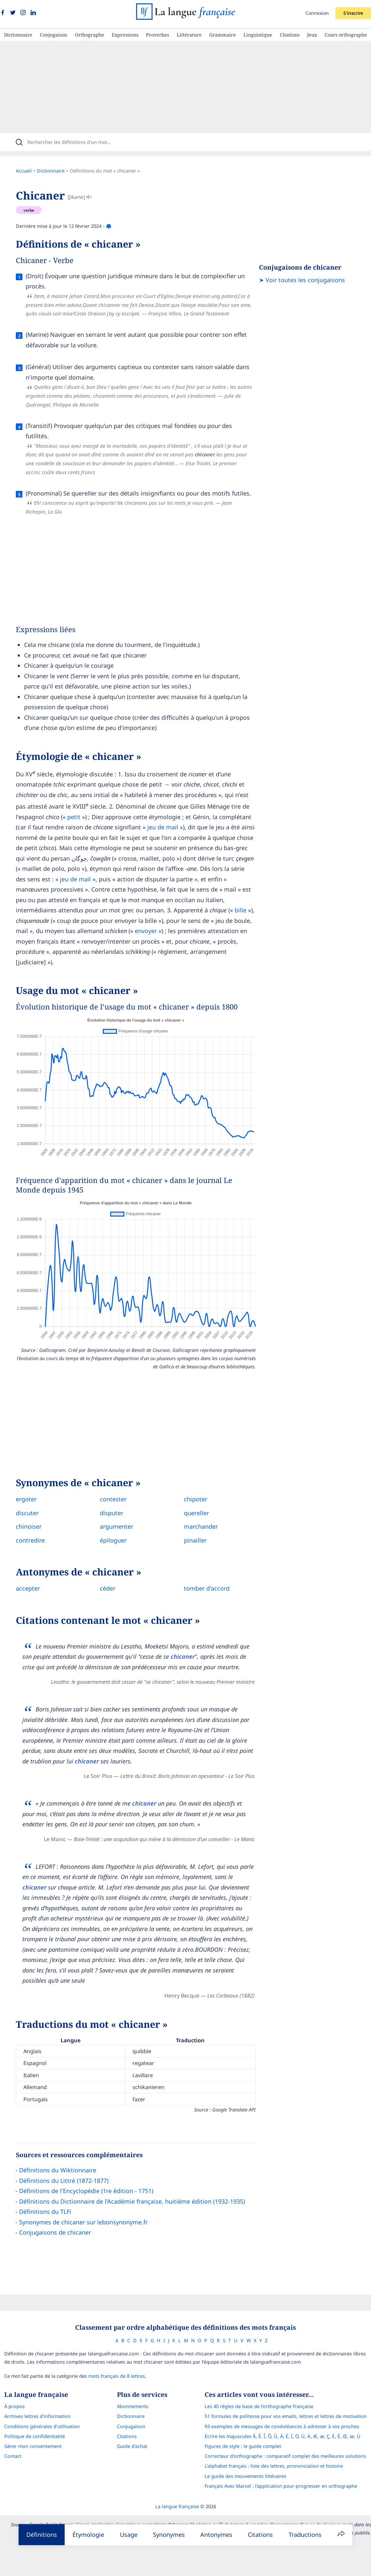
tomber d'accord (207, 1588)
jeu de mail (162, 827)
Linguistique (257, 35)
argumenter (116, 1526)
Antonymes (216, 2534)
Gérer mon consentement (33, 2446)
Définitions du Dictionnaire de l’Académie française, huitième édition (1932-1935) (132, 2201)
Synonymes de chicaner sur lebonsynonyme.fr (83, 2222)
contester (113, 1499)
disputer (111, 1513)
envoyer (146, 931)
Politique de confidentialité (34, 2436)
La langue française (177, 2506)
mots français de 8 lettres (116, 2376)
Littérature (189, 35)
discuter (27, 1513)
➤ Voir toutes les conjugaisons (302, 280)
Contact (12, 2456)
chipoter (195, 1499)
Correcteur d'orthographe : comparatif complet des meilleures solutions (285, 2456)
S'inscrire (353, 13)
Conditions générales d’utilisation (42, 2426)
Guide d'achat (132, 2446)
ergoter (26, 1499)
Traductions (305, 2534)
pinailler (195, 1540)
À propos (14, 2406)
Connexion (317, 13)
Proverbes (157, 35)
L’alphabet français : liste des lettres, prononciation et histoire (274, 2466)
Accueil (24, 171)
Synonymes (169, 2534)
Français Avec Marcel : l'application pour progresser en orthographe (281, 2486)
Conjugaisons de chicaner (55, 2232)
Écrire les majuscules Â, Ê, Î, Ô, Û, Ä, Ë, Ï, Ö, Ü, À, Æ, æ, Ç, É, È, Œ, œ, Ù (282, 2436)
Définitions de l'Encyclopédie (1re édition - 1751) (86, 2191)
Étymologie (88, 2534)
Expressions (125, 35)
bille (240, 910)
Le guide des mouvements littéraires (245, 2476)
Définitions (41, 2534)
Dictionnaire (18, 35)
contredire (30, 1540)
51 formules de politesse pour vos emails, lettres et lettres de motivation (286, 2416)
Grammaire (222, 35)
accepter (28, 1588)
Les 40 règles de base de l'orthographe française (259, 2406)
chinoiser (29, 1526)
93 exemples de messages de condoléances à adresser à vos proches (282, 2426)
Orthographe (89, 35)
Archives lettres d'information (37, 2416)
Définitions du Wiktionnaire (57, 2170)
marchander (201, 1526)
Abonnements (132, 2406)
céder (107, 1588)
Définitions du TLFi (45, 2211)
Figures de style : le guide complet (243, 2446)
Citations (290, 35)
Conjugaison (53, 35)
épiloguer (113, 1540)
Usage (128, 2534)
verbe (28, 210)
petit (73, 817)
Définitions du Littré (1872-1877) (63, 2181)
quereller (196, 1513)
